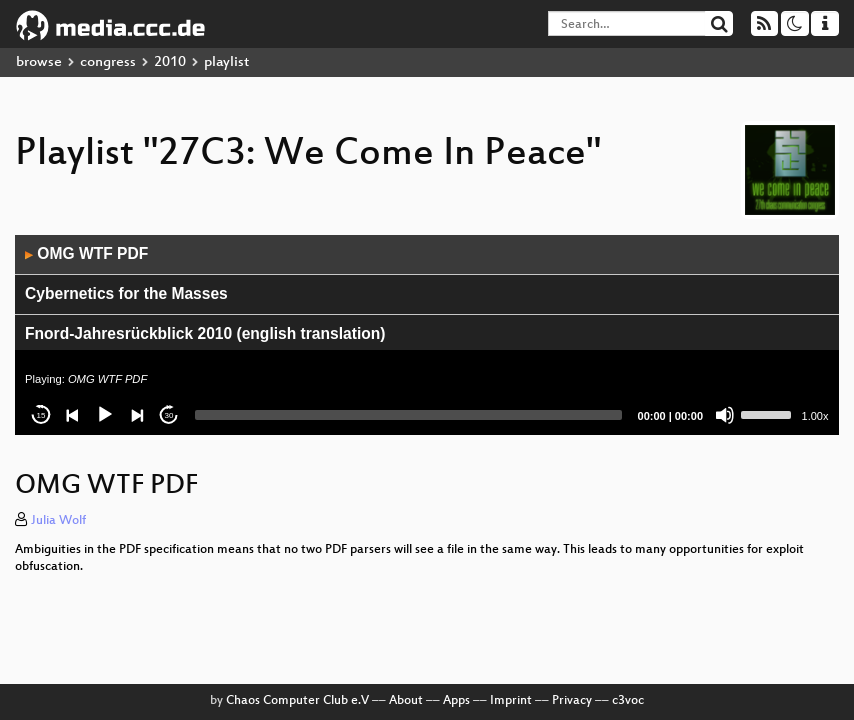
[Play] (105, 415)
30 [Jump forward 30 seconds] (169, 415)
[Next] (137, 415)
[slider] (408, 415)
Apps (456, 701)
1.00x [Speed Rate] (815, 416)
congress (108, 62)
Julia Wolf (58, 521)
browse (39, 62)
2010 (170, 62)
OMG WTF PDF (86, 253)
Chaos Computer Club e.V (297, 701)
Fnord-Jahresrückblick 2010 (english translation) (205, 333)
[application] (427, 335)
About (406, 701)
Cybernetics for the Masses (126, 293)
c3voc (628, 701)
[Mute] (725, 415)
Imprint (511, 701)
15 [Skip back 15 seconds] (41, 415)
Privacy (572, 701)
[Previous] (73, 415)
